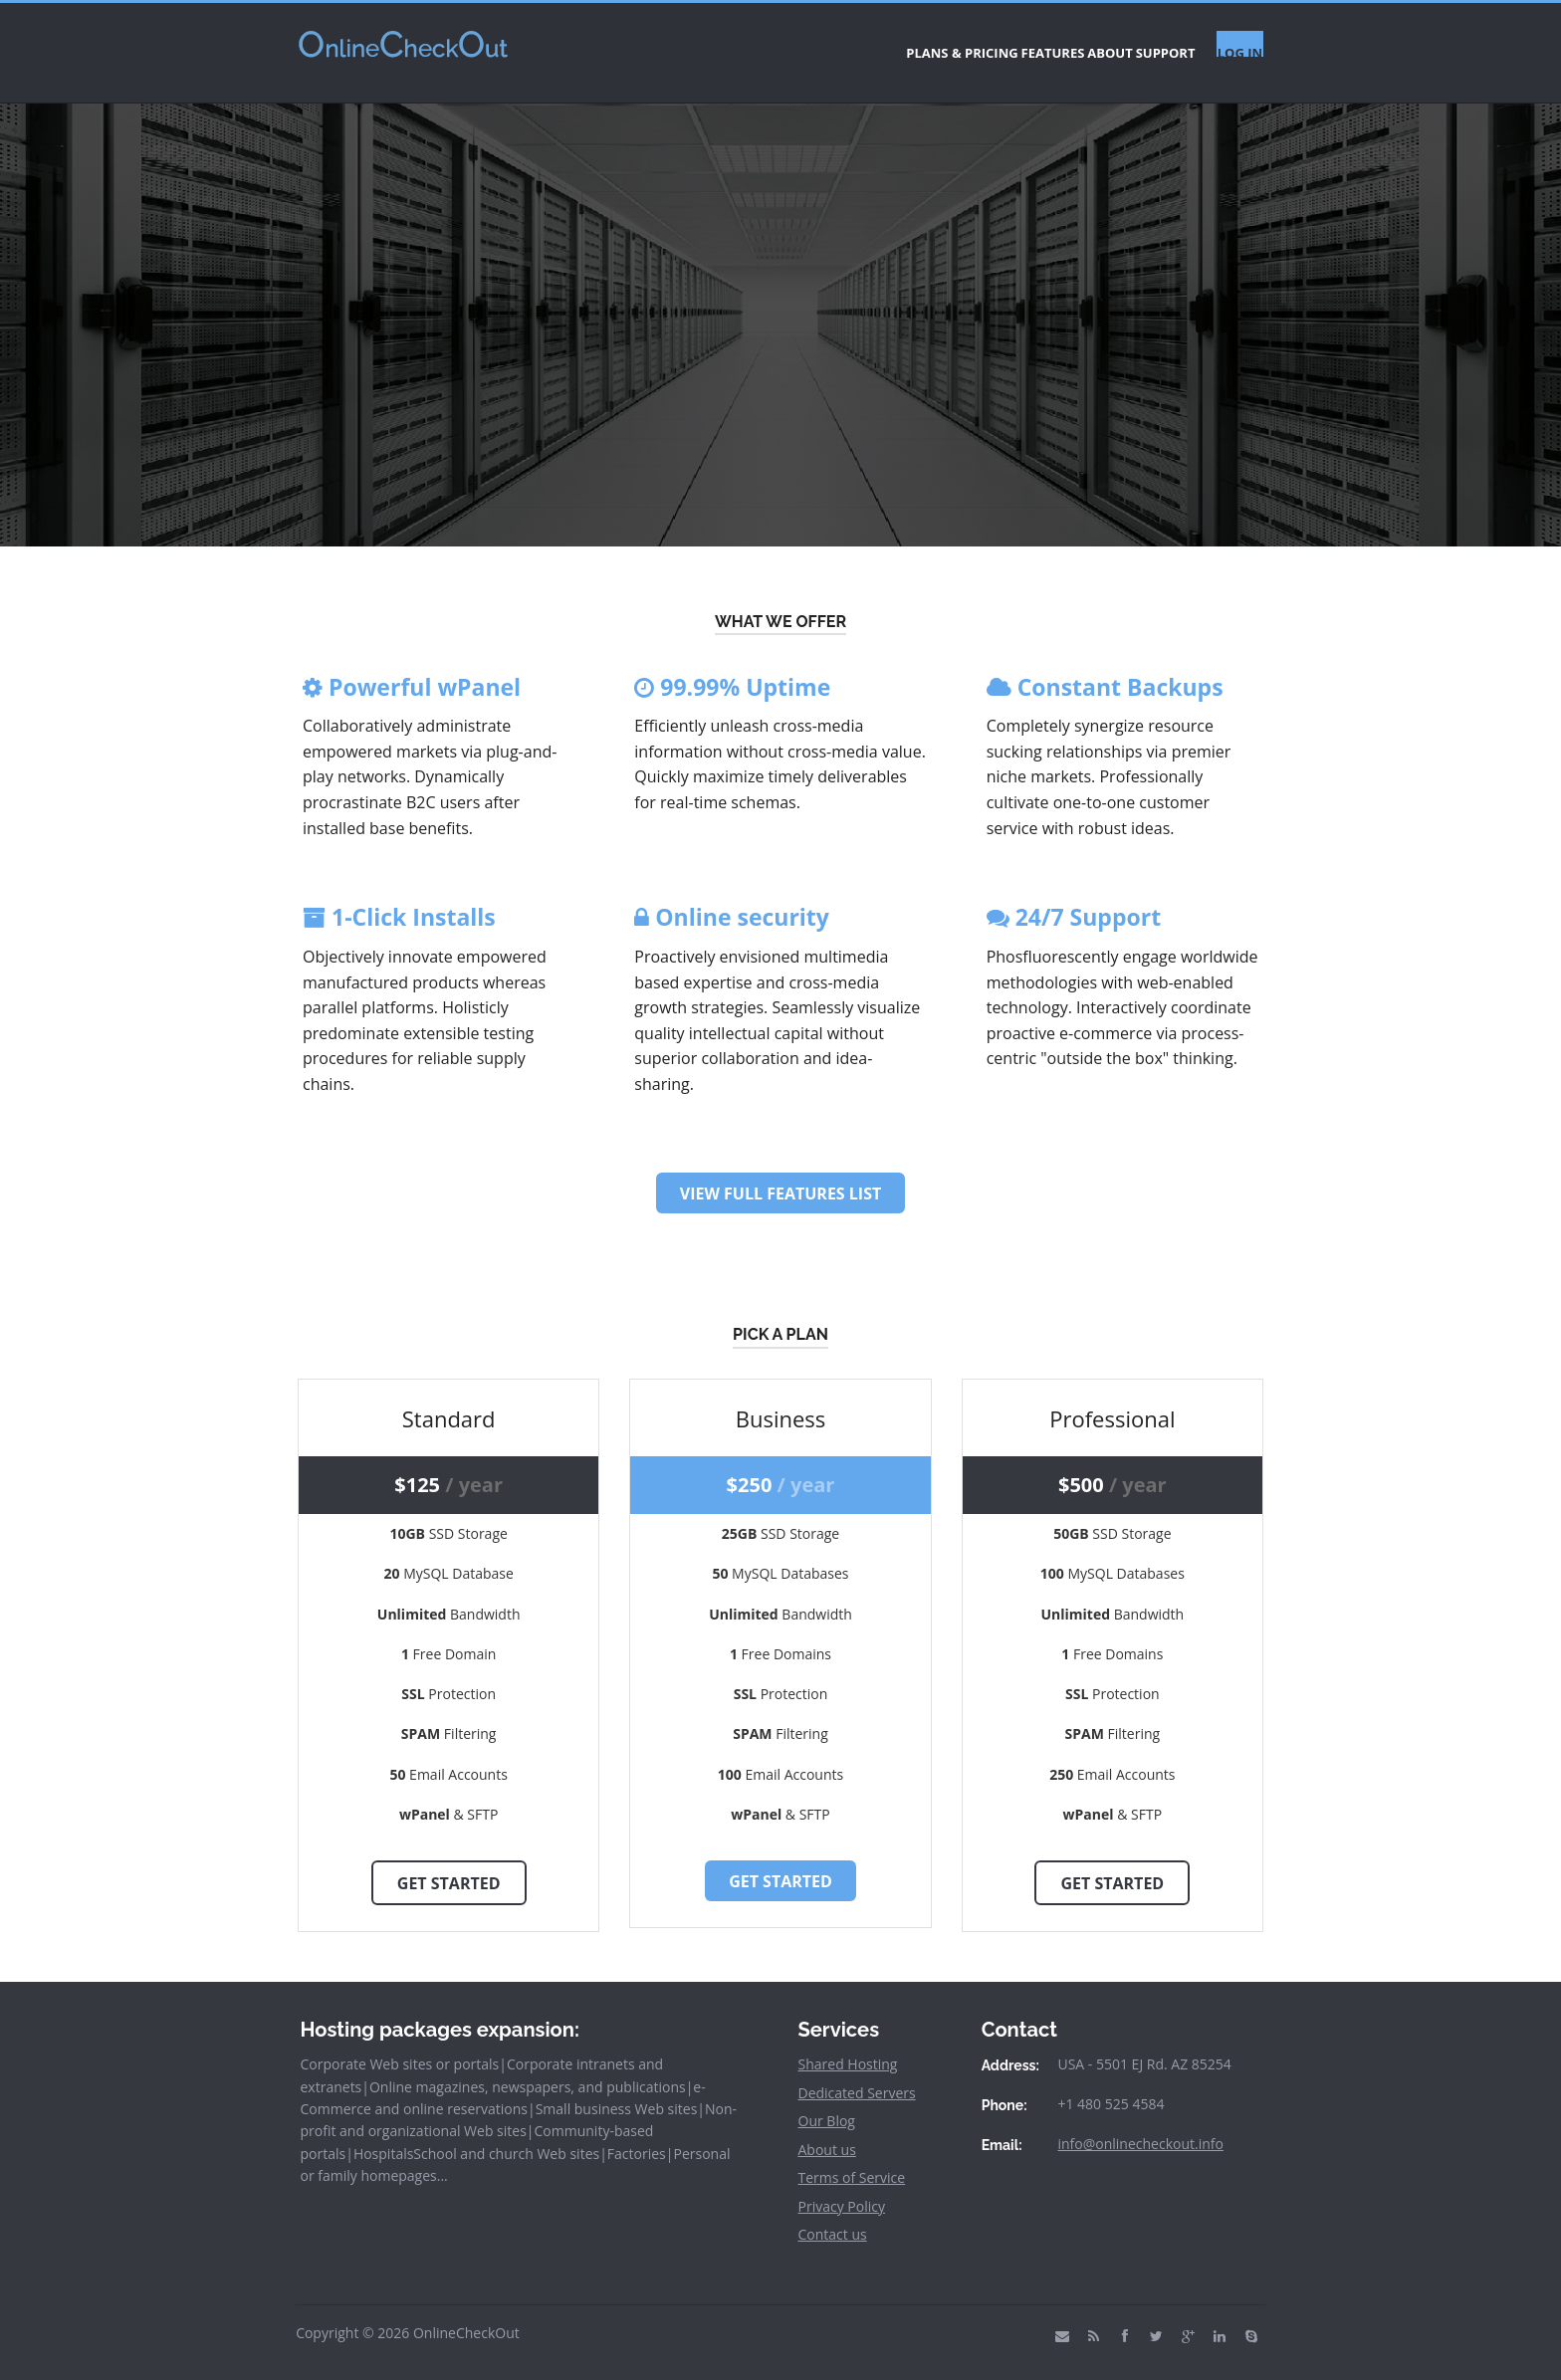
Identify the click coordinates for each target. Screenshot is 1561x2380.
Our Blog (826, 2103)
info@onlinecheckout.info (1140, 2125)
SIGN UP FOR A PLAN (780, 377)
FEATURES (962, 44)
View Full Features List (780, 1177)
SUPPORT (1133, 44)
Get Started (449, 1865)
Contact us (832, 2217)
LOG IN (1231, 44)
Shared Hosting (848, 2047)
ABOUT (1047, 44)
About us (827, 2131)
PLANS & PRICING (841, 44)
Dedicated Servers (857, 2074)
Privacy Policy (841, 2188)
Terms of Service (852, 2160)
